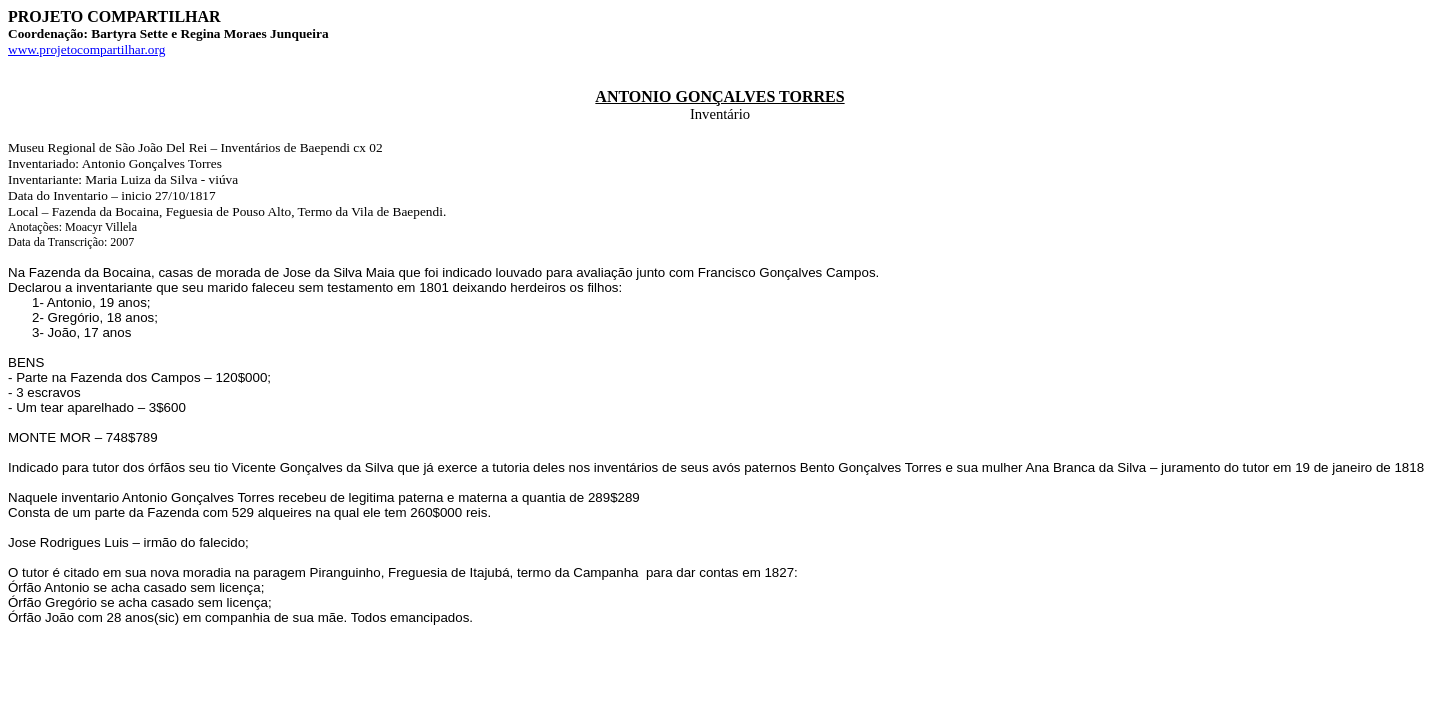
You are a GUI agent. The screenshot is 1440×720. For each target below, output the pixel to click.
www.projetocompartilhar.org (86, 49)
